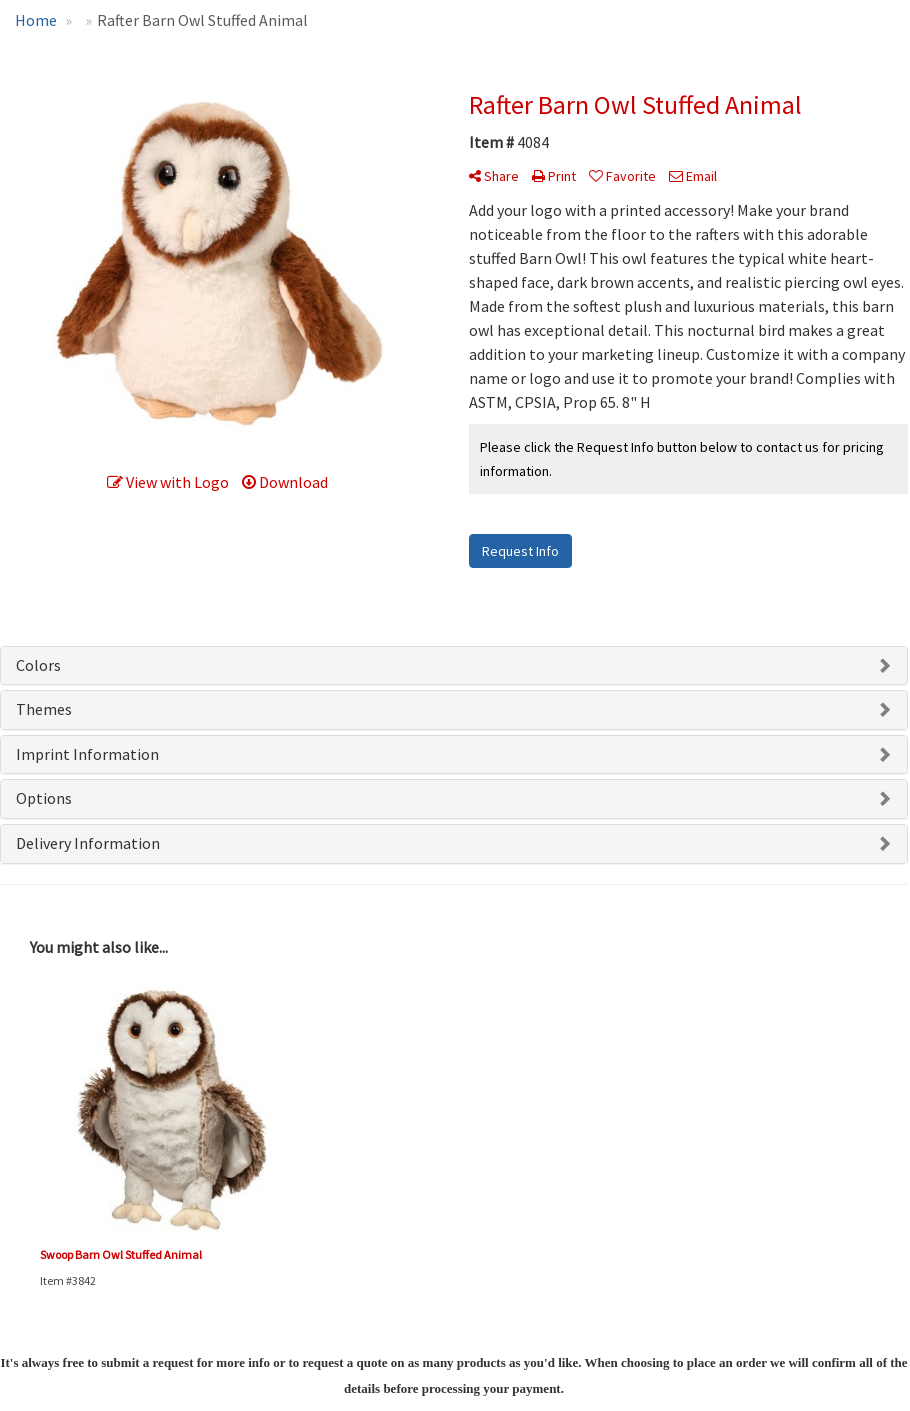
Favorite (622, 176)
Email (693, 176)
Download (285, 482)
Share (494, 176)
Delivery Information (88, 843)
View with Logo (168, 482)
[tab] (454, 666)
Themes (44, 709)
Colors (38, 665)
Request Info (520, 551)
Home (36, 20)
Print (554, 176)
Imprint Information (87, 754)
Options (44, 798)
